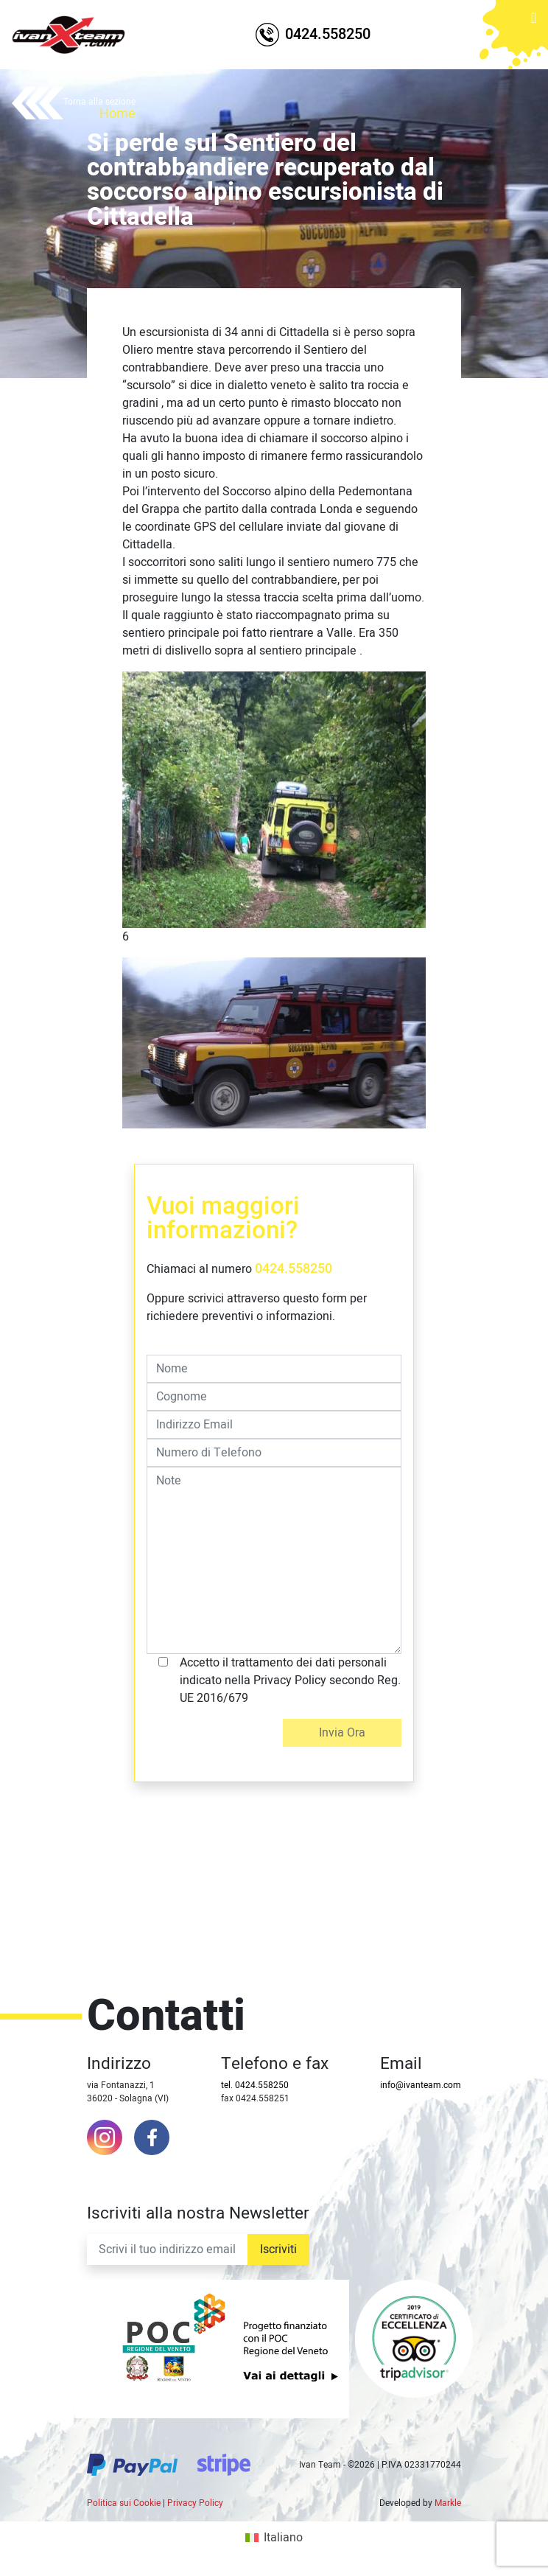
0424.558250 (293, 1269)
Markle (448, 2503)
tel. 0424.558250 (255, 2085)
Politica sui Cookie (124, 2503)
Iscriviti (278, 2249)
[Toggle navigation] (533, 28)
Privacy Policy (195, 2503)
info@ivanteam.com (420, 2085)
